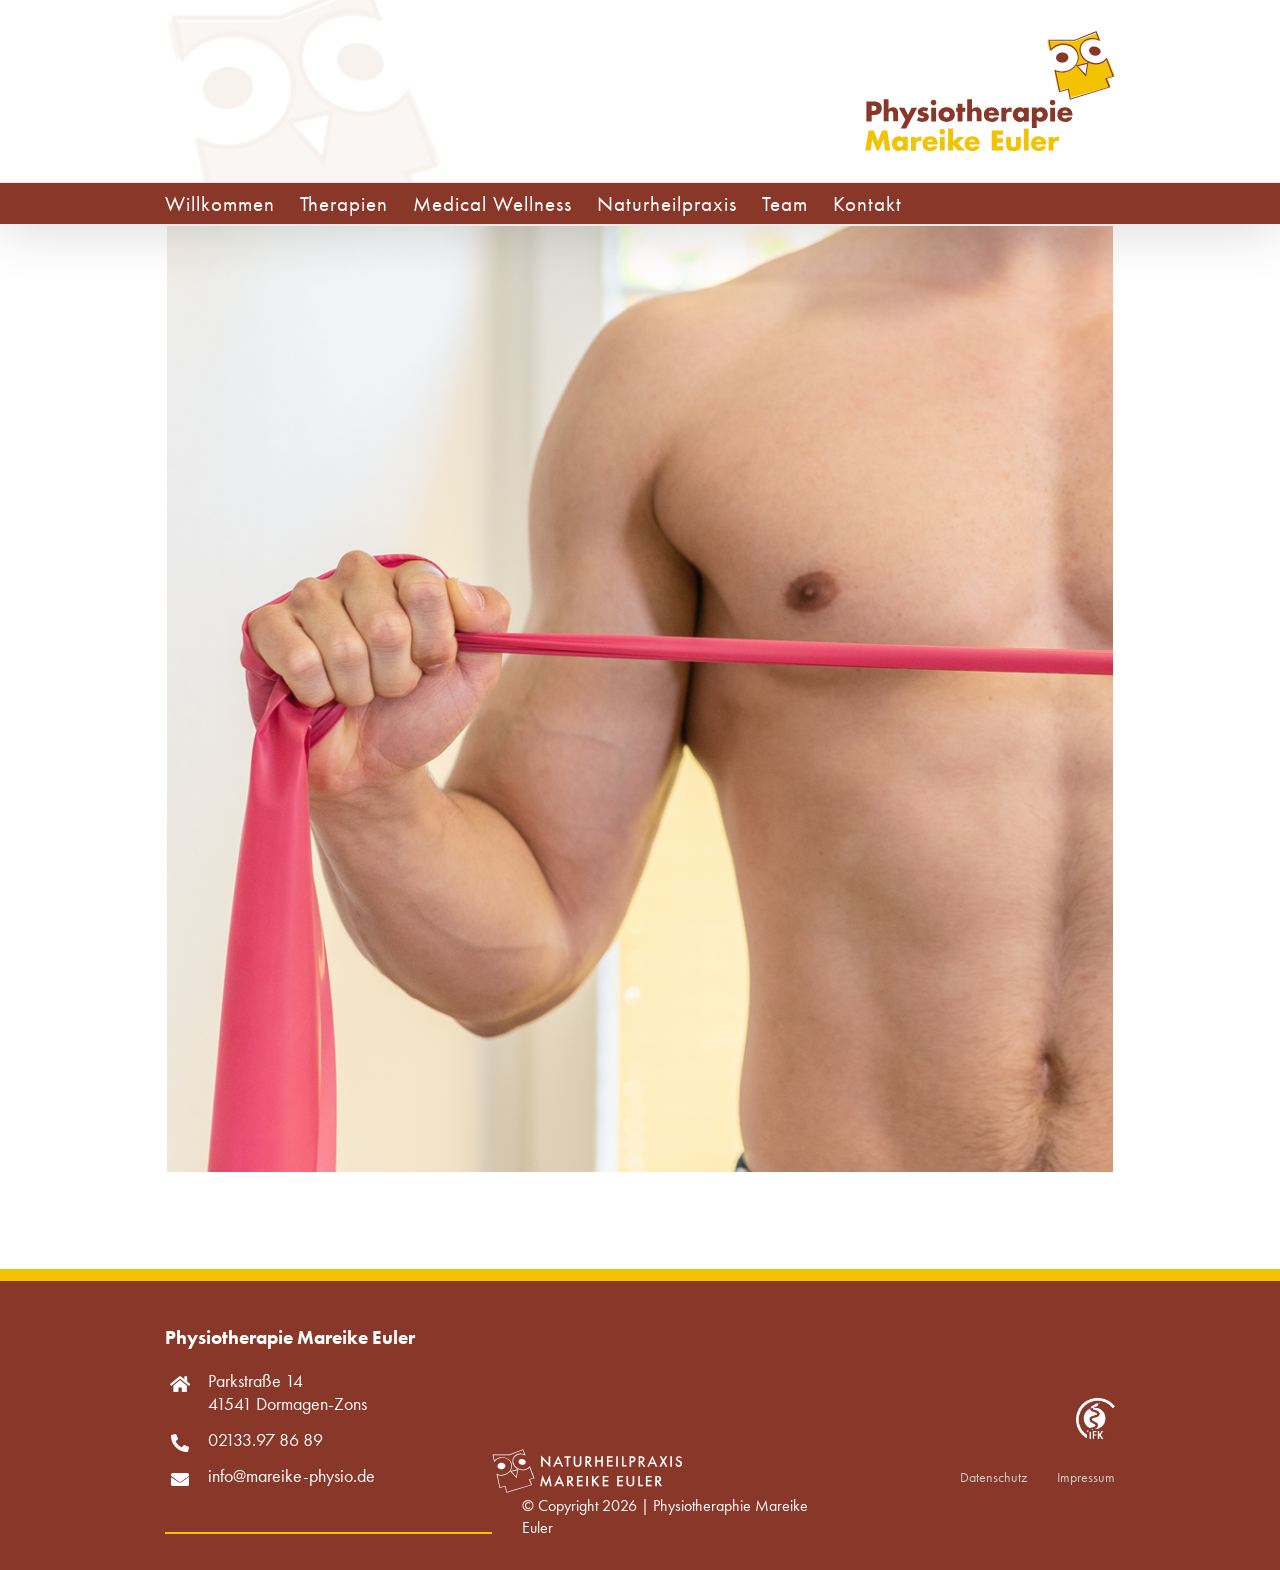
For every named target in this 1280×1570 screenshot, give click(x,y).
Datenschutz (993, 1477)
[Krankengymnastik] (640, 240)
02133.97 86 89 (265, 1439)
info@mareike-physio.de (291, 1475)
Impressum (1086, 1477)
